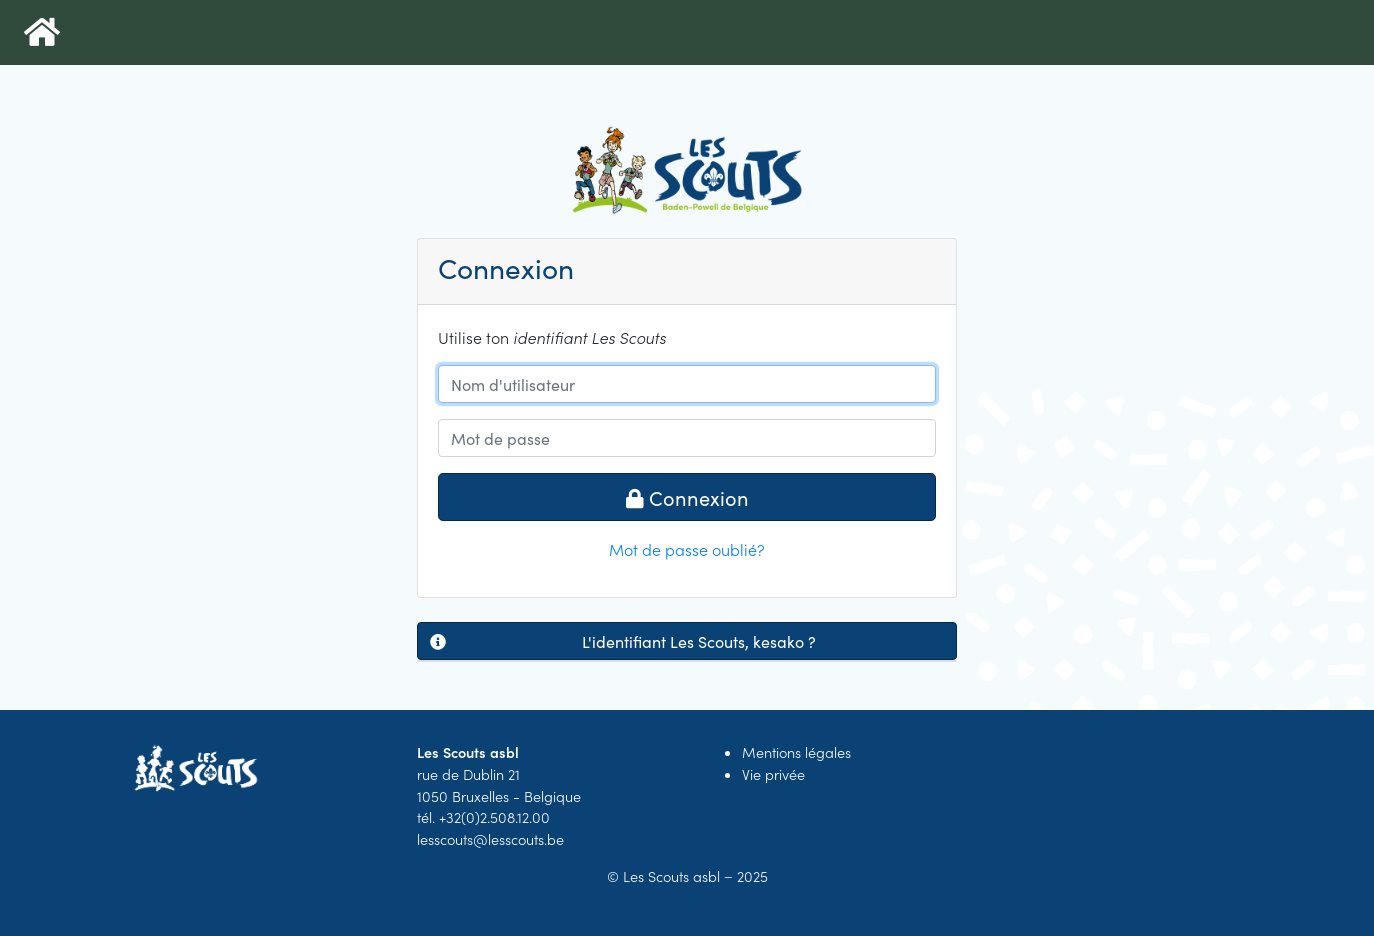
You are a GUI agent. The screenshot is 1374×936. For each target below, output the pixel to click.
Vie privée (773, 774)
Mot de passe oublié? (687, 549)
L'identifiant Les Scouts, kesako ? (623, 641)
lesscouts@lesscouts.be (490, 839)
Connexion (687, 497)
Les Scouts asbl (671, 876)
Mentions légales (796, 752)
